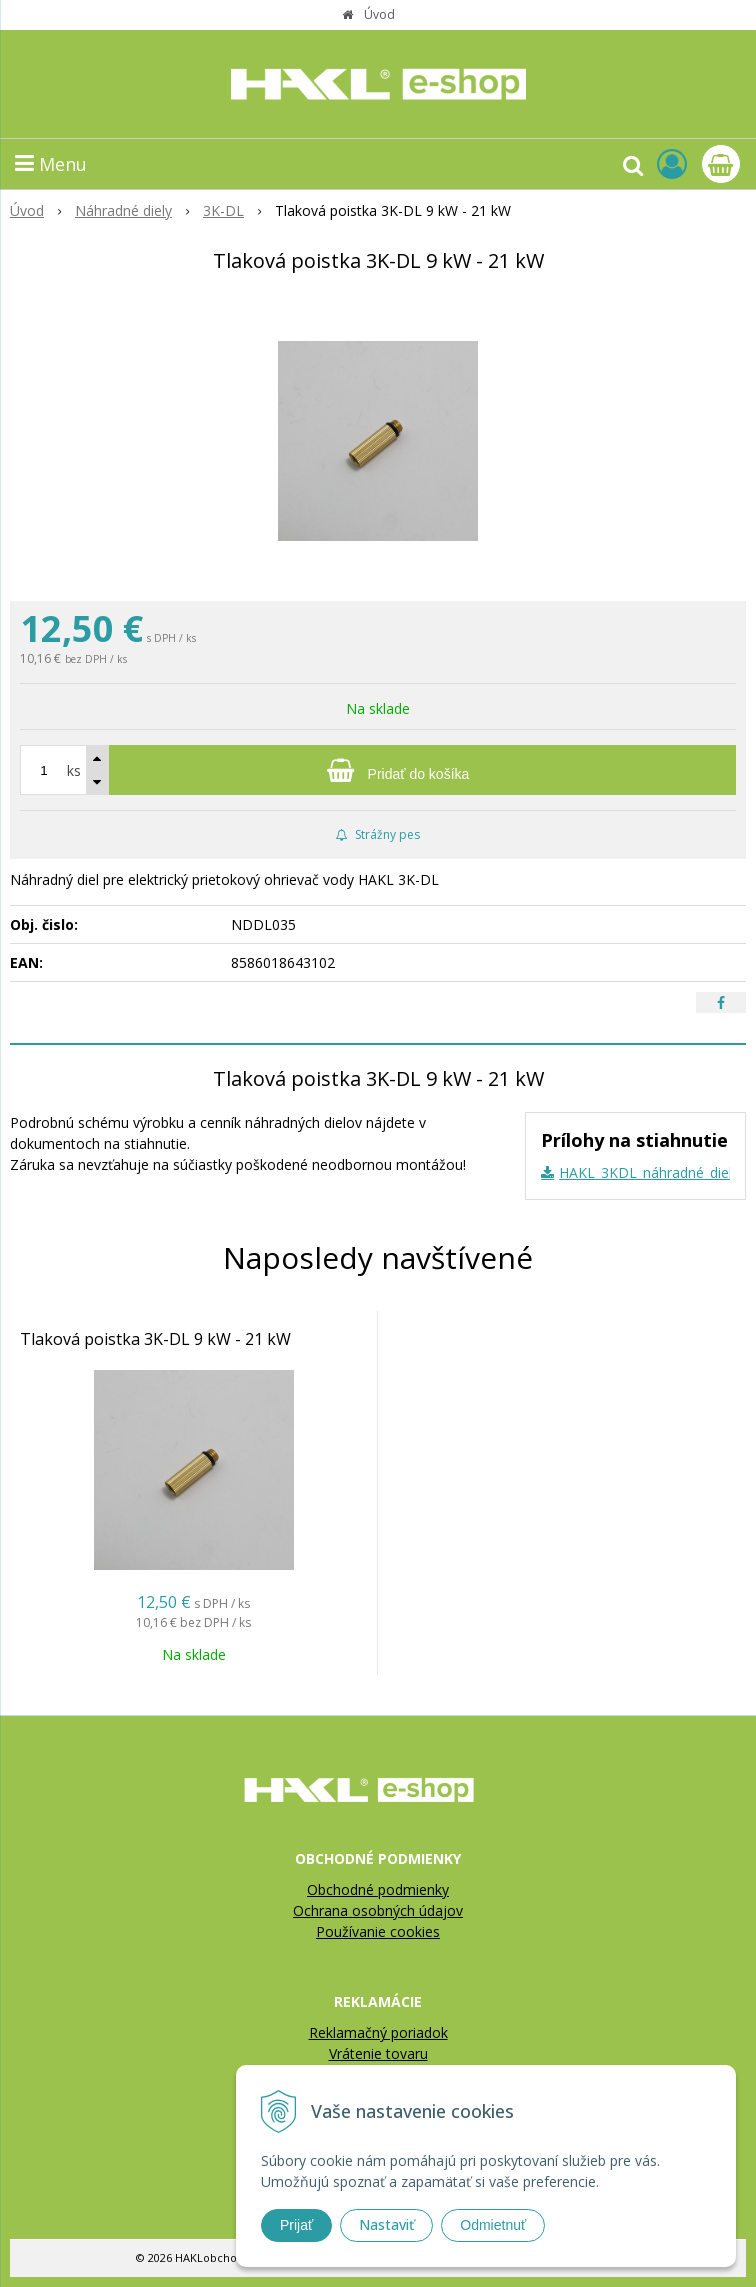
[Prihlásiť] (672, 163)
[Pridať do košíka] (378, 770)
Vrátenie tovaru (378, 2053)
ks (74, 770)
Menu (51, 164)
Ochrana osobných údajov (378, 1910)
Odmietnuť (493, 2225)
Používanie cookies (378, 1931)
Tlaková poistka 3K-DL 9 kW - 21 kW (155, 1339)
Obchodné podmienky (378, 1889)
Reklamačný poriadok (378, 2032)
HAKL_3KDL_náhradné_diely (649, 1172)
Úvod (379, 14)
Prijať (296, 2225)
